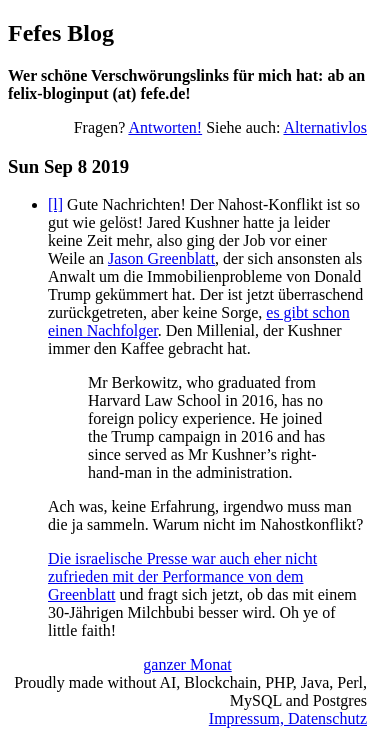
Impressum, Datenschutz (288, 718)
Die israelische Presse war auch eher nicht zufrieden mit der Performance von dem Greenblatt (182, 576)
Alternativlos (325, 127)
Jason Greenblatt (161, 258)
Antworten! (165, 127)
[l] (55, 204)
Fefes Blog (61, 33)
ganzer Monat (187, 664)
